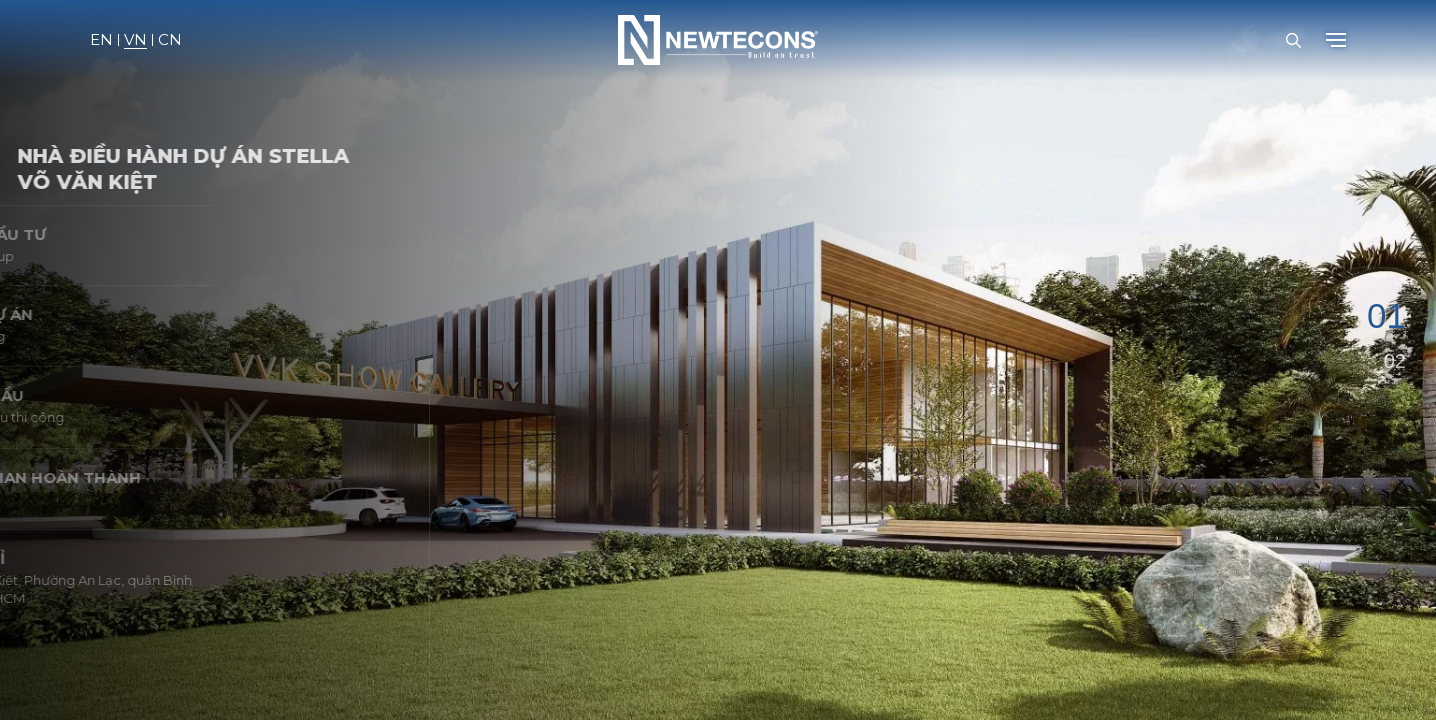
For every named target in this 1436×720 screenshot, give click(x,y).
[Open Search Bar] (1293, 40)
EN (101, 40)
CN (170, 40)
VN (135, 40)
